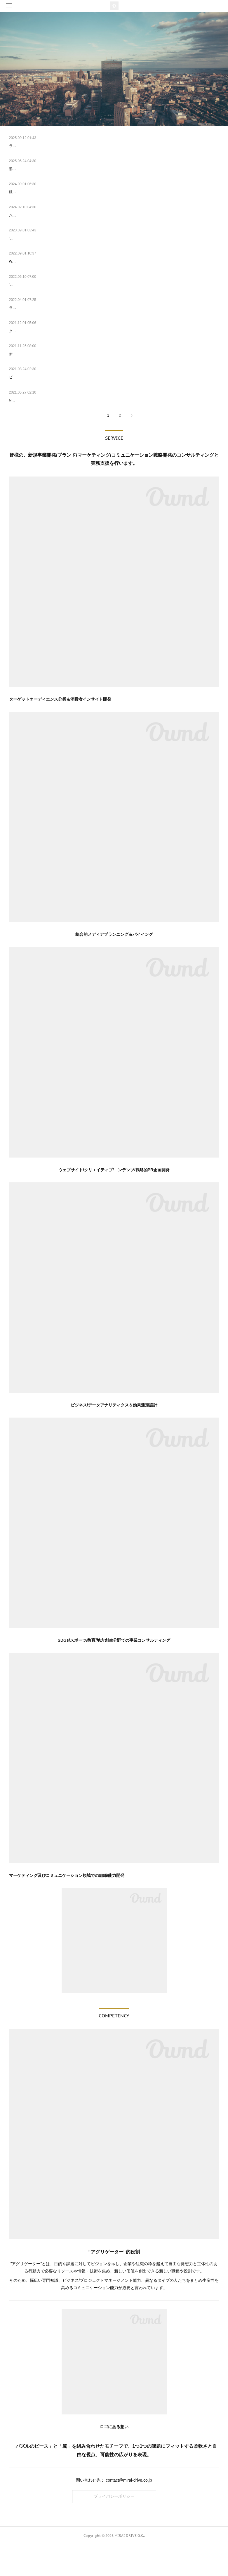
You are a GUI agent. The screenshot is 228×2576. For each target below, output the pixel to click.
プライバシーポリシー (114, 2527)
